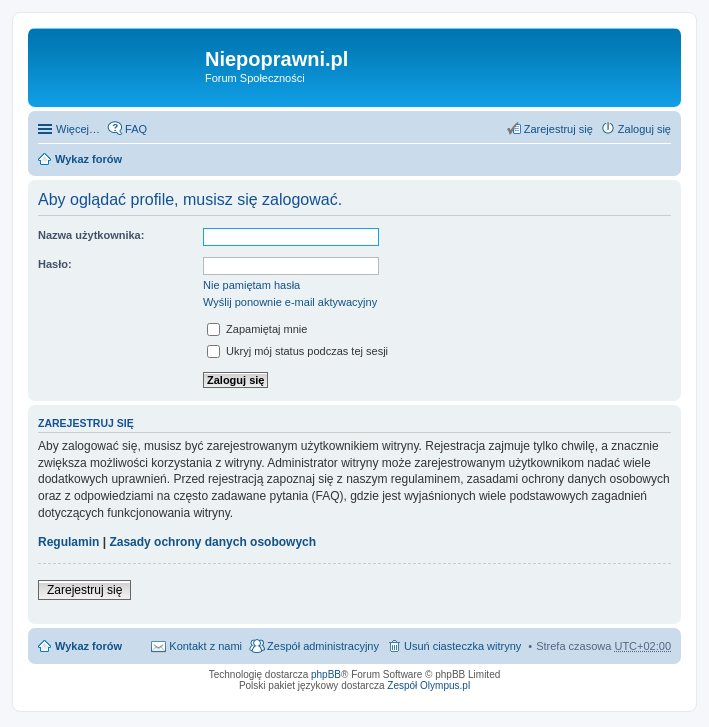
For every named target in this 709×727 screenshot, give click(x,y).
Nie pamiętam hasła (251, 285)
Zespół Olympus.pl (428, 685)
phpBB (326, 674)
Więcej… (78, 129)
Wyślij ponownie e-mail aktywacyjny (290, 302)
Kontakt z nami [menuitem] (205, 646)
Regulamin (68, 542)
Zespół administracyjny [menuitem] (323, 646)
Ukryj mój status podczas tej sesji (297, 351)
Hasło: (55, 264)
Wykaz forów (88, 159)
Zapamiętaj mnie (257, 329)
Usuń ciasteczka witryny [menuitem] (462, 646)
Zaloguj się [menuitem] (644, 129)
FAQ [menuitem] (136, 129)
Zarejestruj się (84, 590)
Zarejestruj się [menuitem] (558, 129)
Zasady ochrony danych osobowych (212, 542)
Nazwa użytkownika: (91, 235)
